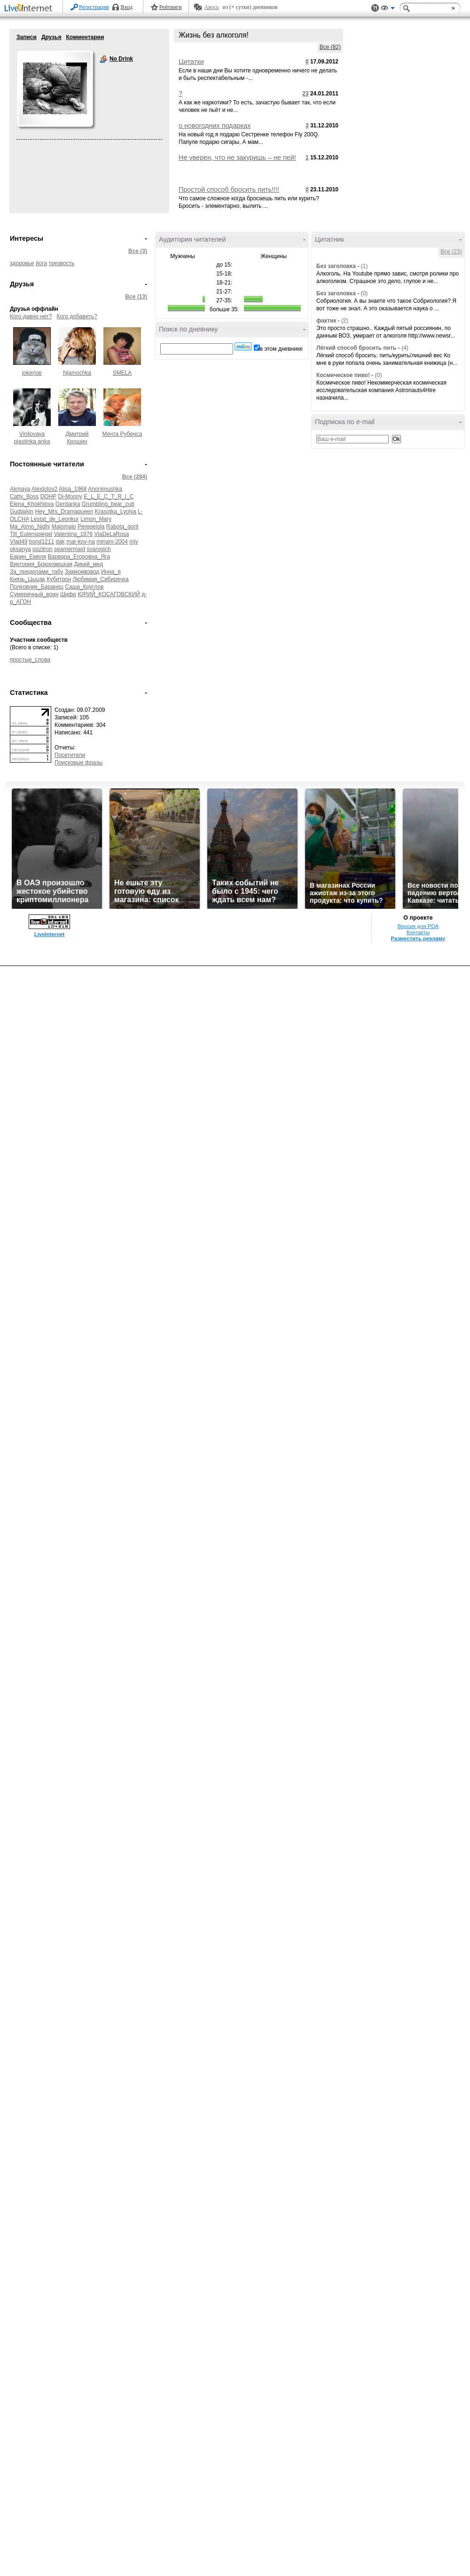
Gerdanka (67, 504)
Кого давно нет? (31, 316)
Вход (127, 7)
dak (59, 541)
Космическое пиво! (343, 375)
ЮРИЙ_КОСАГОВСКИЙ (109, 594)
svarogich (98, 549)
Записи (26, 37)
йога (41, 263)
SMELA (122, 373)
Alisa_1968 (72, 489)
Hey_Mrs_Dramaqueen (64, 511)
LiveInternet (30, 9)
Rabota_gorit (122, 526)
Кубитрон (59, 579)
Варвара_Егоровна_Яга (79, 556)
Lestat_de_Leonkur (55, 519)
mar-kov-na (80, 541)
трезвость (61, 263)
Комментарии (85, 37)
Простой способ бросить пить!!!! (229, 189)
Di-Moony (70, 496)
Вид (388, 9)
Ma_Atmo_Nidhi (30, 526)
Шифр (68, 594)
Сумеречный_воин (34, 594)
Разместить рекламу (418, 938)
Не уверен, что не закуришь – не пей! (237, 157)
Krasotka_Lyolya (115, 511)
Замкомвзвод (82, 571)
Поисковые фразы (78, 762)
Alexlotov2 (44, 489)
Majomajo (64, 526)
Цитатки (191, 61)
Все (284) (134, 476)
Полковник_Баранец (36, 586)
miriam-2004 (112, 541)
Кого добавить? (77, 316)
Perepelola (91, 526)
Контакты (418, 932)
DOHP (48, 496)
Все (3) (137, 251)
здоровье (22, 263)
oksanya (20, 549)
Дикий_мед (88, 564)
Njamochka (77, 373)
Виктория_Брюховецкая (41, 564)
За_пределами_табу (36, 571)
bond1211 (41, 541)
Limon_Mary (95, 519)
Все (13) (136, 296)
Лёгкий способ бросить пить (356, 348)
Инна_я (111, 571)
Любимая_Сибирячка (101, 579)
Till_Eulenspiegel (31, 534)
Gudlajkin (21, 511)
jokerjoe (32, 373)
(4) (404, 348)
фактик (326, 320)
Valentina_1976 (73, 534)
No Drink (103, 59)
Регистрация (94, 7)
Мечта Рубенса (122, 434)
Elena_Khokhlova (32, 504)
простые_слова (30, 659)
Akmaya (20, 489)
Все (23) (451, 251)
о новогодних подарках (215, 125)
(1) (364, 266)
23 (305, 93)
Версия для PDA (418, 926)
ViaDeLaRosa (111, 534)
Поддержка (375, 8)
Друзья (51, 37)
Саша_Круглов (84, 586)
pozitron (42, 549)
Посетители (70, 755)
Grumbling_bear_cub (108, 504)
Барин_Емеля (28, 556)
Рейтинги (170, 7)
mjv (133, 541)
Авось (211, 7)
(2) (344, 320)
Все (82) (330, 47)
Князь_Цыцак (27, 579)
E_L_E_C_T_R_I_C (108, 496)
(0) (364, 293)
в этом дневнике (281, 349)
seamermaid (69, 549)
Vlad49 (18, 541)
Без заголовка (336, 266)
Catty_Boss (24, 496)
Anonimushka (105, 489)
